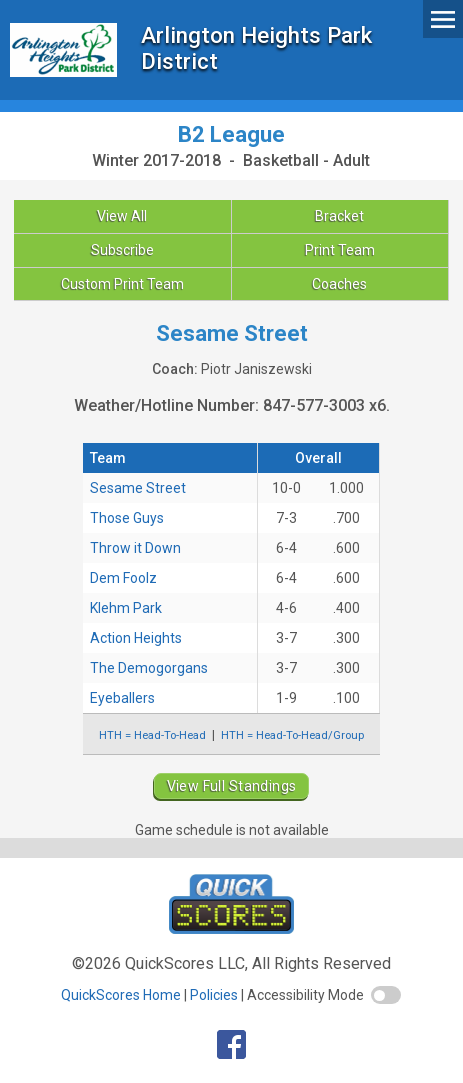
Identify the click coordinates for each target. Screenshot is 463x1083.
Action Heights (136, 638)
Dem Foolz (123, 578)
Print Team (340, 250)
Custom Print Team (122, 284)
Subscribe (122, 250)
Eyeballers (122, 698)
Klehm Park (126, 608)
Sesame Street (138, 488)
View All (122, 216)
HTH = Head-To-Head (152, 735)
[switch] (386, 995)
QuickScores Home (121, 995)
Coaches (339, 284)
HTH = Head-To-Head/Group (292, 735)
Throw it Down (135, 548)
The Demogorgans (149, 668)
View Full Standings (232, 786)
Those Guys (127, 518)
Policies (214, 995)
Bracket (339, 216)
